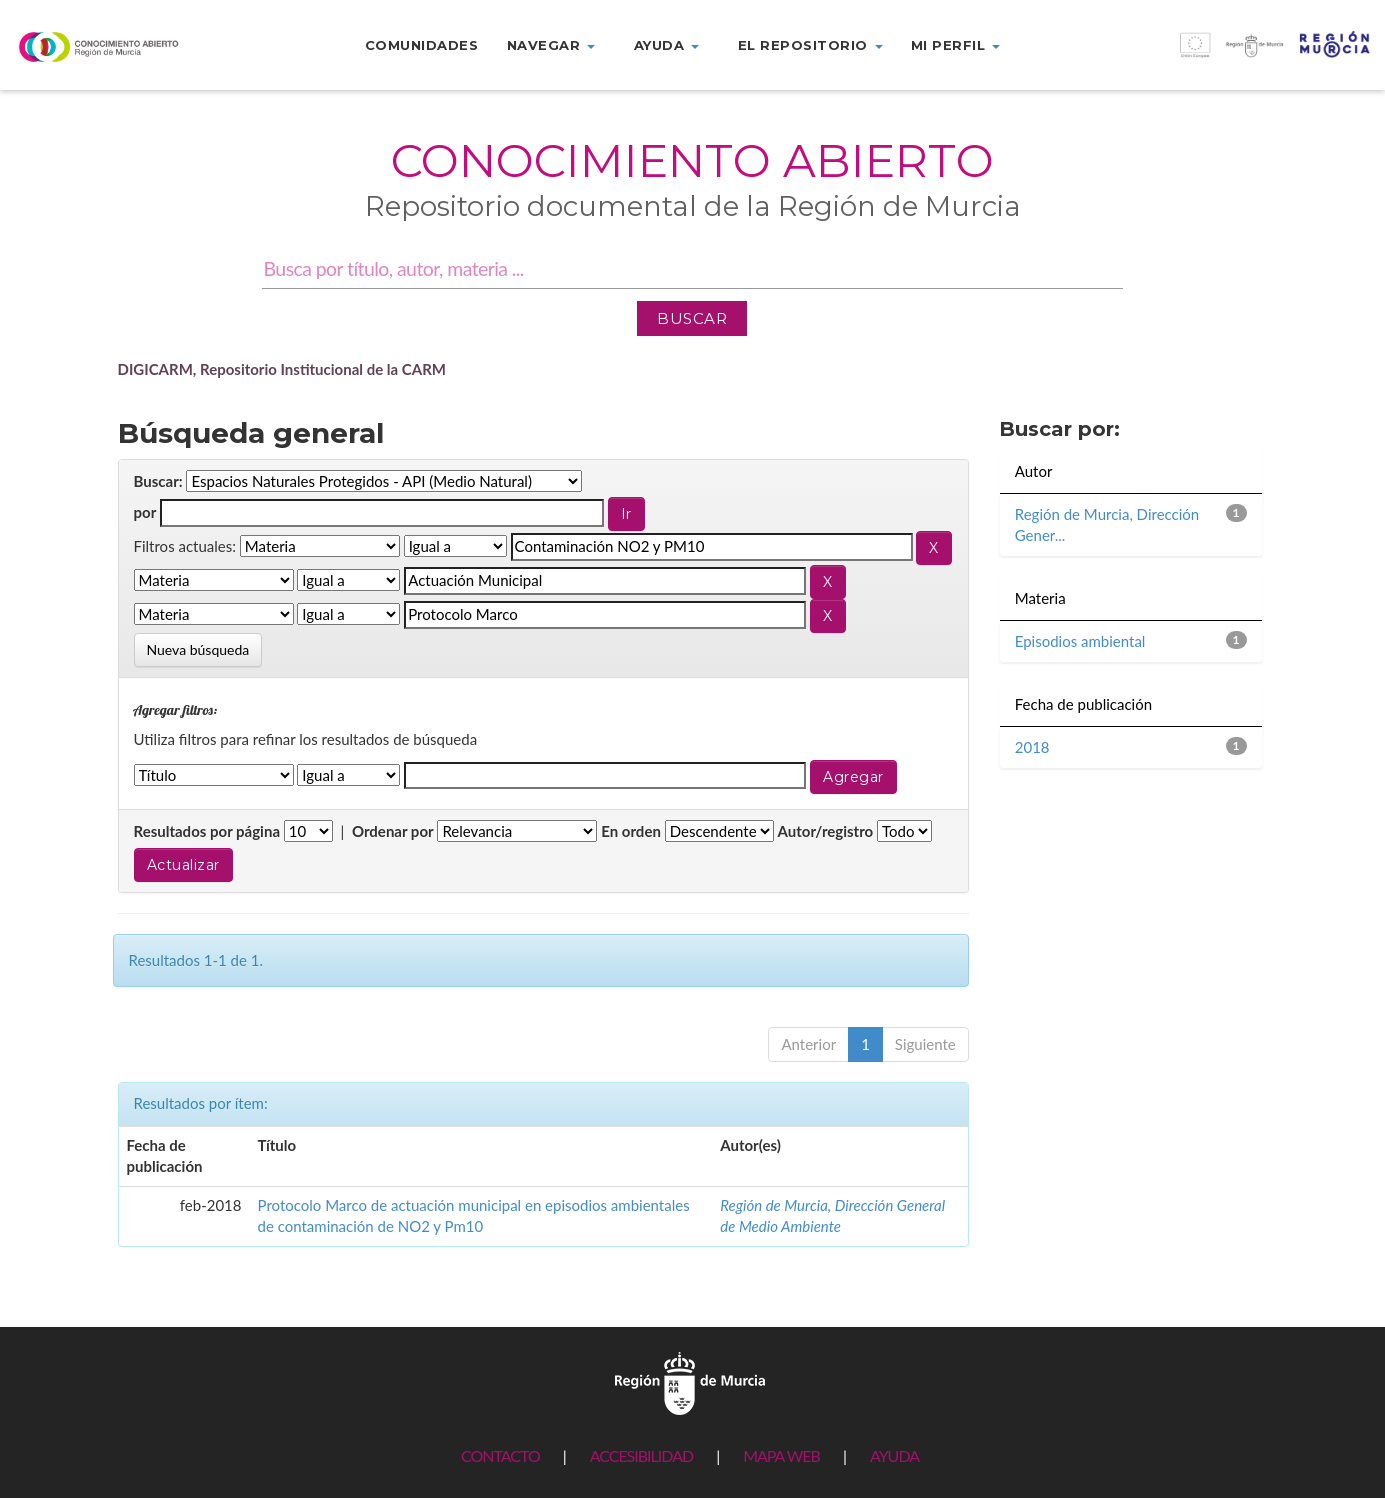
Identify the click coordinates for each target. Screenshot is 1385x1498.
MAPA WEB (781, 1455)
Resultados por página (207, 831)
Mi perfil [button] (955, 45)
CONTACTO (500, 1455)
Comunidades (422, 45)
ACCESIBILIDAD (641, 1455)
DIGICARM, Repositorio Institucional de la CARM (282, 369)
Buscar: (158, 481)
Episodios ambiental (1080, 641)
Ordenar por (393, 831)
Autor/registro (826, 831)
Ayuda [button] (666, 45)
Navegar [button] (551, 45)
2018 (1032, 747)
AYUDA (894, 1455)
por (145, 512)
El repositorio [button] (810, 45)
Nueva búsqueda (198, 649)
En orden (631, 831)
